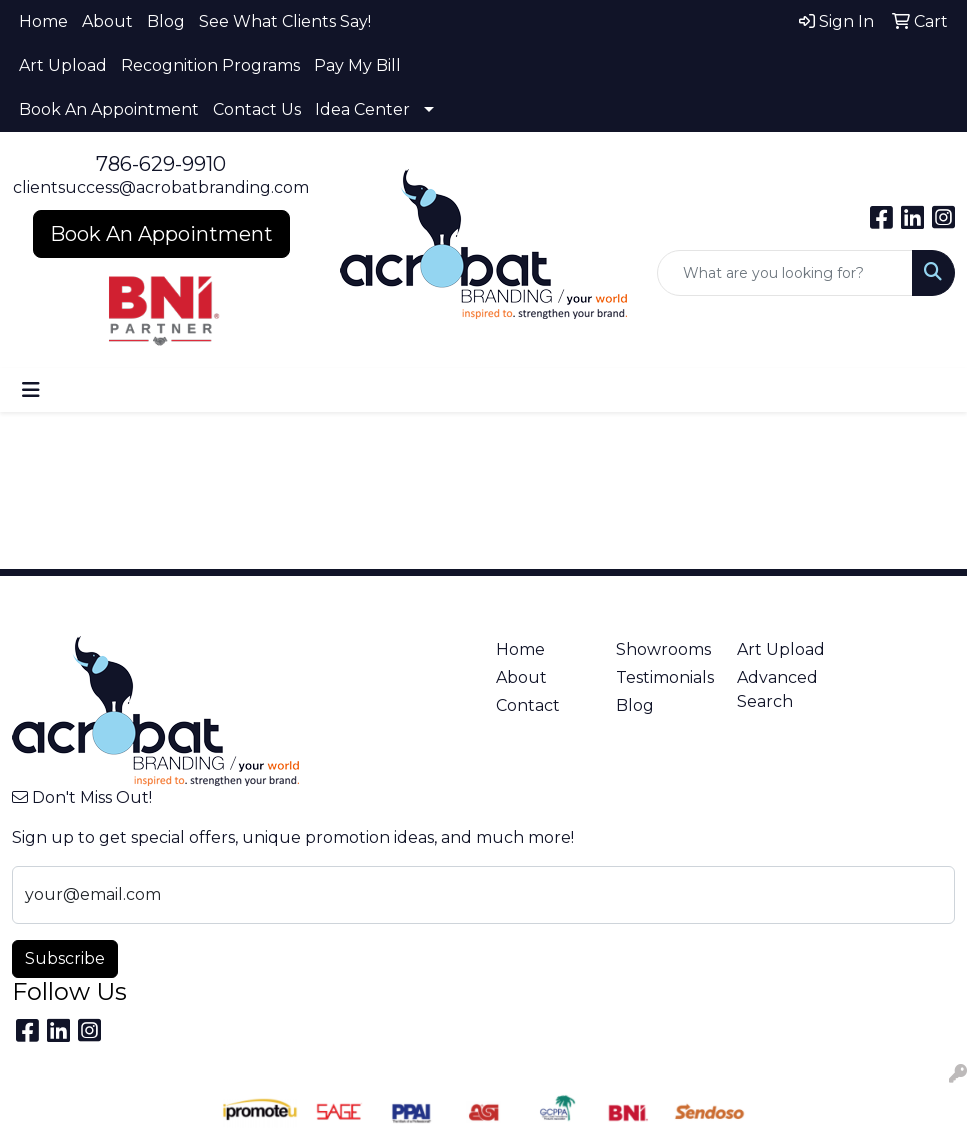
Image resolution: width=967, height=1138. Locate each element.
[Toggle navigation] (31, 390)
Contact (528, 705)
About (107, 21)
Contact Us (257, 109)
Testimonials (664, 677)
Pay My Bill (357, 65)
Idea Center (362, 109)
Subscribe (65, 958)
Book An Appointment (109, 109)
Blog (166, 21)
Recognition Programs (210, 65)
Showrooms (663, 649)
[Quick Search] (785, 273)
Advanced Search (777, 689)
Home (43, 21)
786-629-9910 (161, 164)
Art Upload (63, 65)
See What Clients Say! (285, 21)
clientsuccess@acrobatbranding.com (161, 187)
